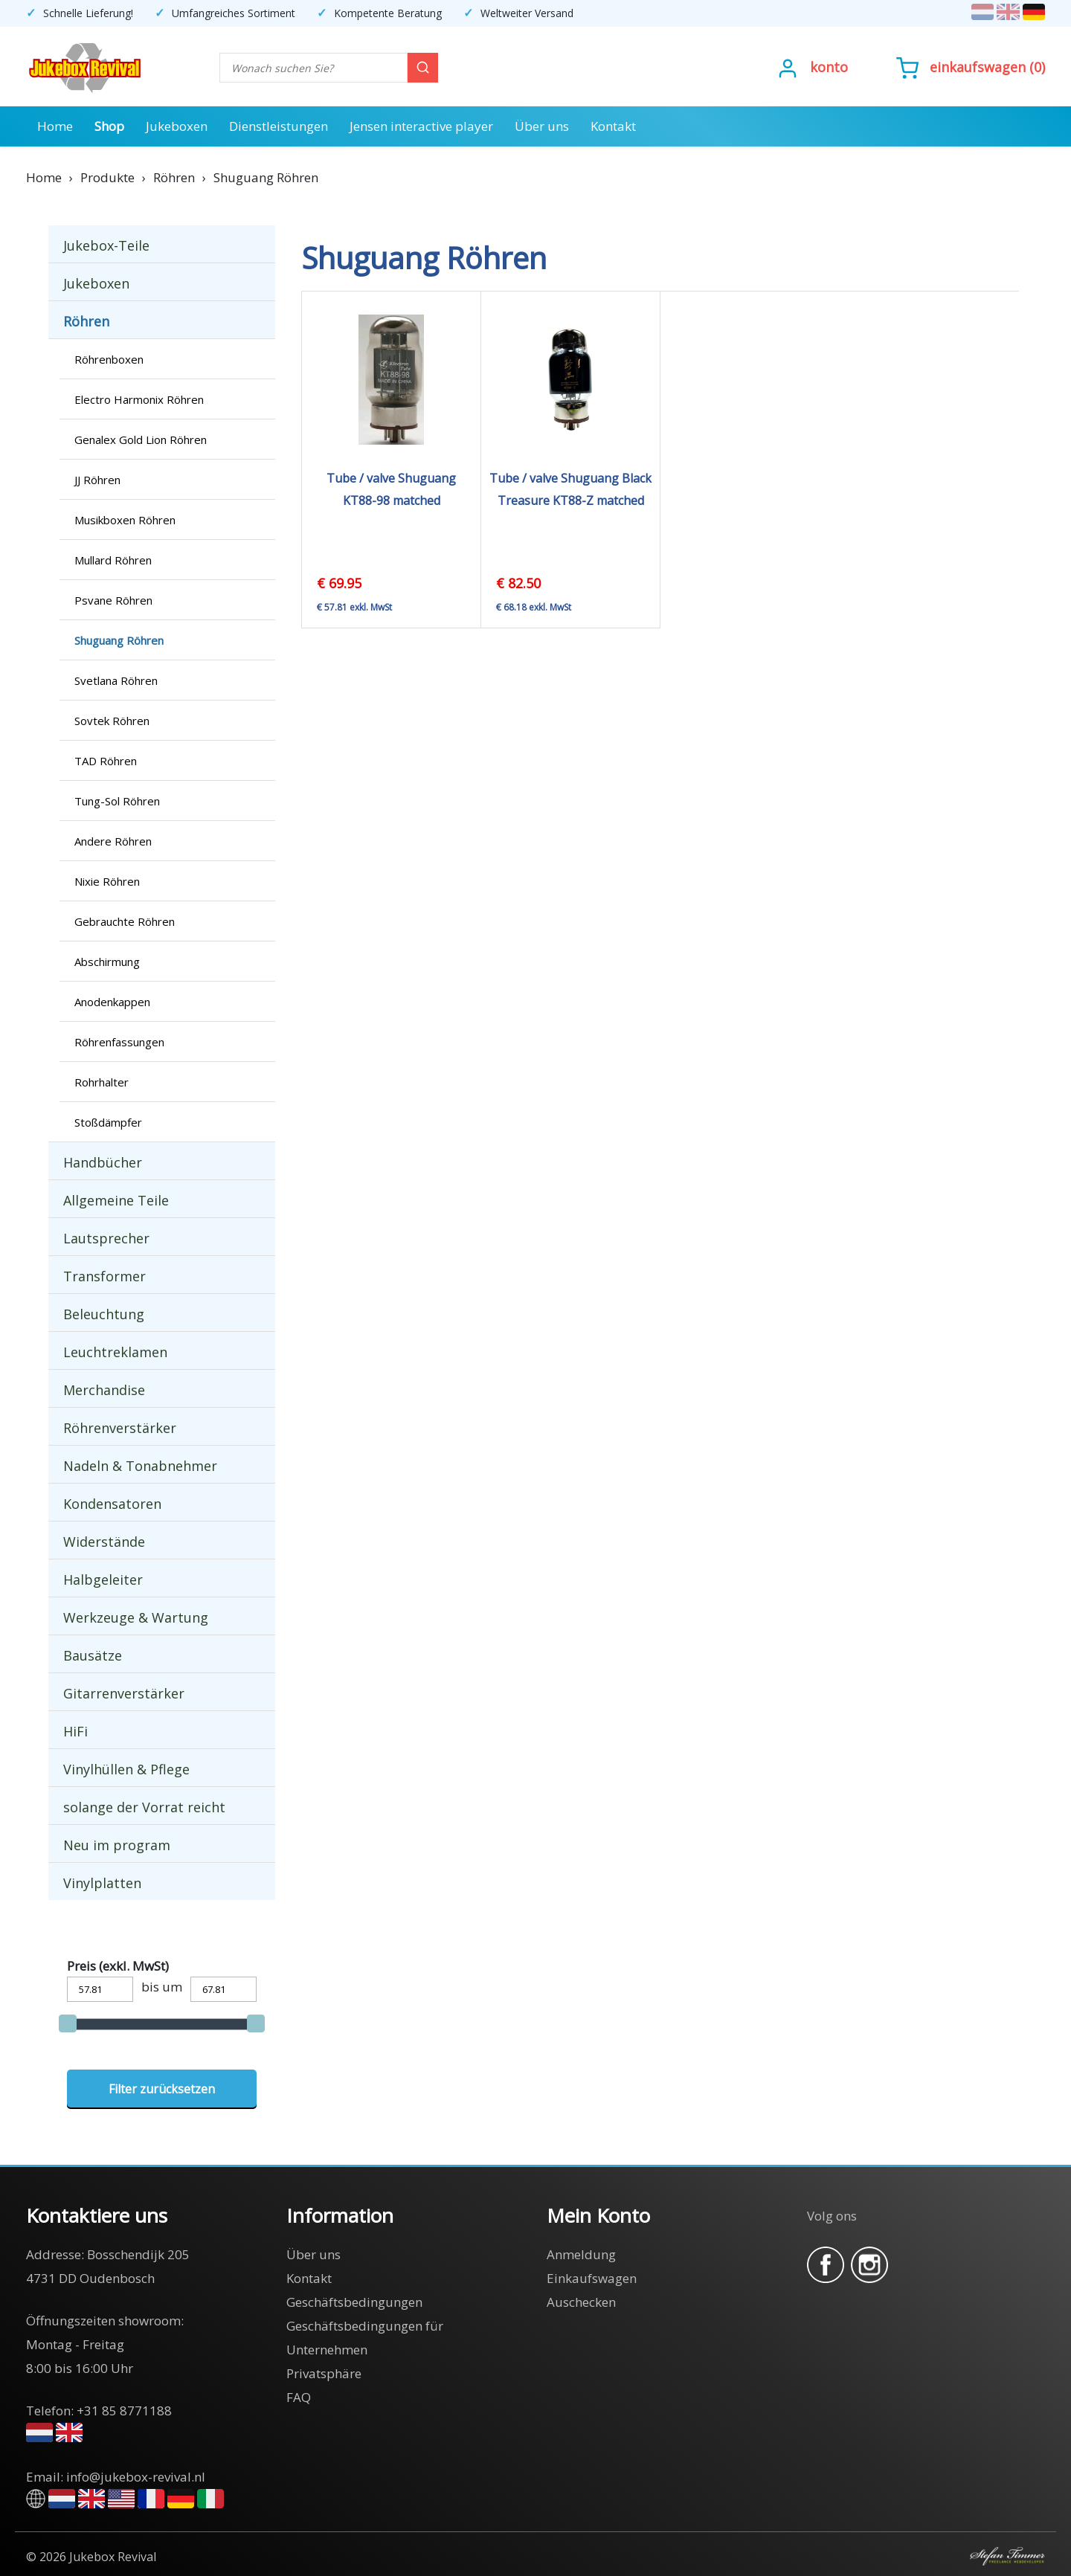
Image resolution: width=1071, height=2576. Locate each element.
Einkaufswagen (978, 67)
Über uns (542, 126)
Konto (829, 67)
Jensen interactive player (421, 126)
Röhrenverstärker (119, 1428)
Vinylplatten (102, 1883)
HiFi (75, 1731)
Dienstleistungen (278, 126)
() (970, 67)
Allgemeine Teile (116, 1200)
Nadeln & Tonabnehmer (140, 1466)
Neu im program (116, 1845)
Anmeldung (581, 2254)
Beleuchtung (103, 1314)
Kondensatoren (112, 1504)
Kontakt (613, 126)
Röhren (86, 321)
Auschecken (581, 2302)
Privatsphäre (323, 2373)
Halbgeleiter (103, 1579)
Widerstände (104, 1542)
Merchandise (104, 1390)
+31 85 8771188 (124, 2410)
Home (55, 126)
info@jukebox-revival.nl (135, 2476)
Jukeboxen (177, 126)
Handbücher (102, 1162)
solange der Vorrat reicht (144, 1807)
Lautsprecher (106, 1238)
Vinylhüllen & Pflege (126, 1769)
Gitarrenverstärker (123, 1693)
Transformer (104, 1276)
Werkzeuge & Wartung (135, 1617)
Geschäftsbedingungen (354, 2302)
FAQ (298, 2397)
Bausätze (92, 1655)
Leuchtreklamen (115, 1352)
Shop (109, 126)
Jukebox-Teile (106, 245)
